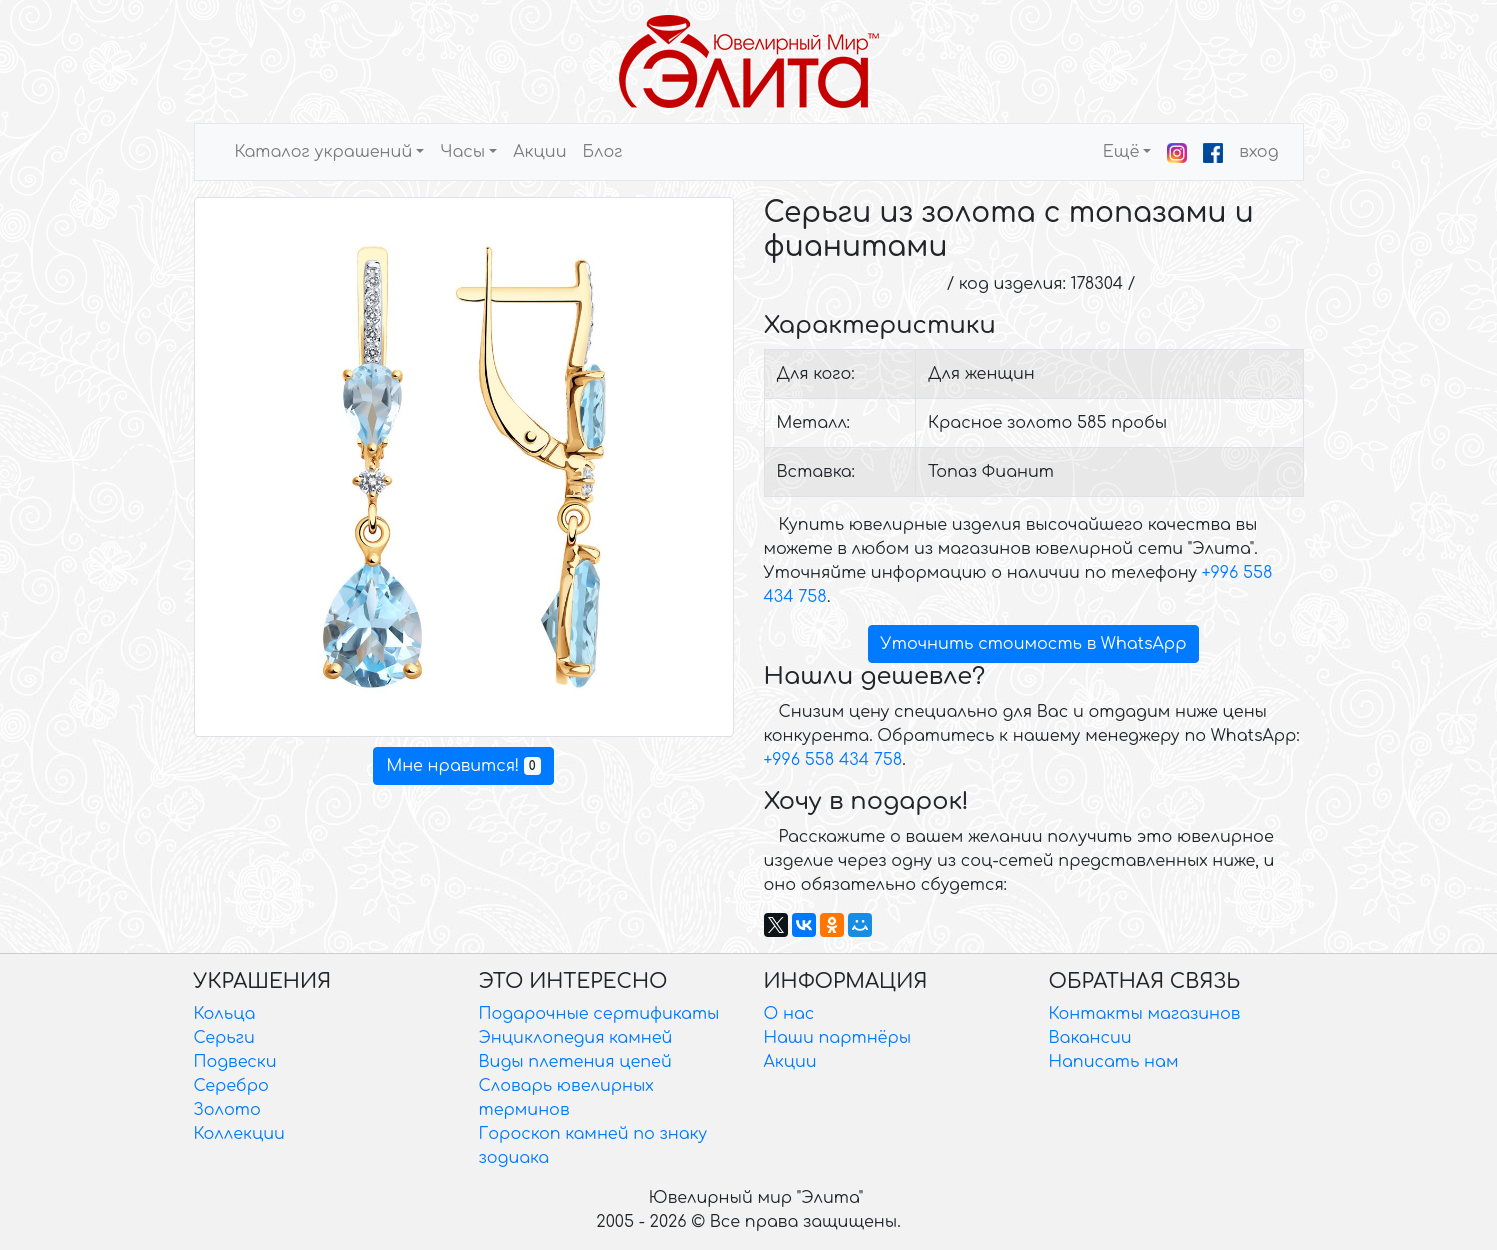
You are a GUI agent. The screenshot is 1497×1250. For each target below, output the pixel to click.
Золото (227, 1110)
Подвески (235, 1062)
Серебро (231, 1086)
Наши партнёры (838, 1038)
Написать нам (1114, 1062)
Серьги (224, 1038)
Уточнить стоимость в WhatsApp (1034, 644)
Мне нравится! (463, 766)
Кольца (225, 1014)
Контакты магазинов (1145, 1014)
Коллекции (239, 1134)
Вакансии (1090, 1038)
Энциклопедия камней (576, 1038)
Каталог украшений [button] (324, 152)
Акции (539, 152)
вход (1258, 152)
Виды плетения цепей (575, 1062)
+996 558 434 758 (833, 760)
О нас (789, 1014)
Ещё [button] (1121, 152)
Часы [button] (462, 152)
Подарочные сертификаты (599, 1014)
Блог (602, 152)
